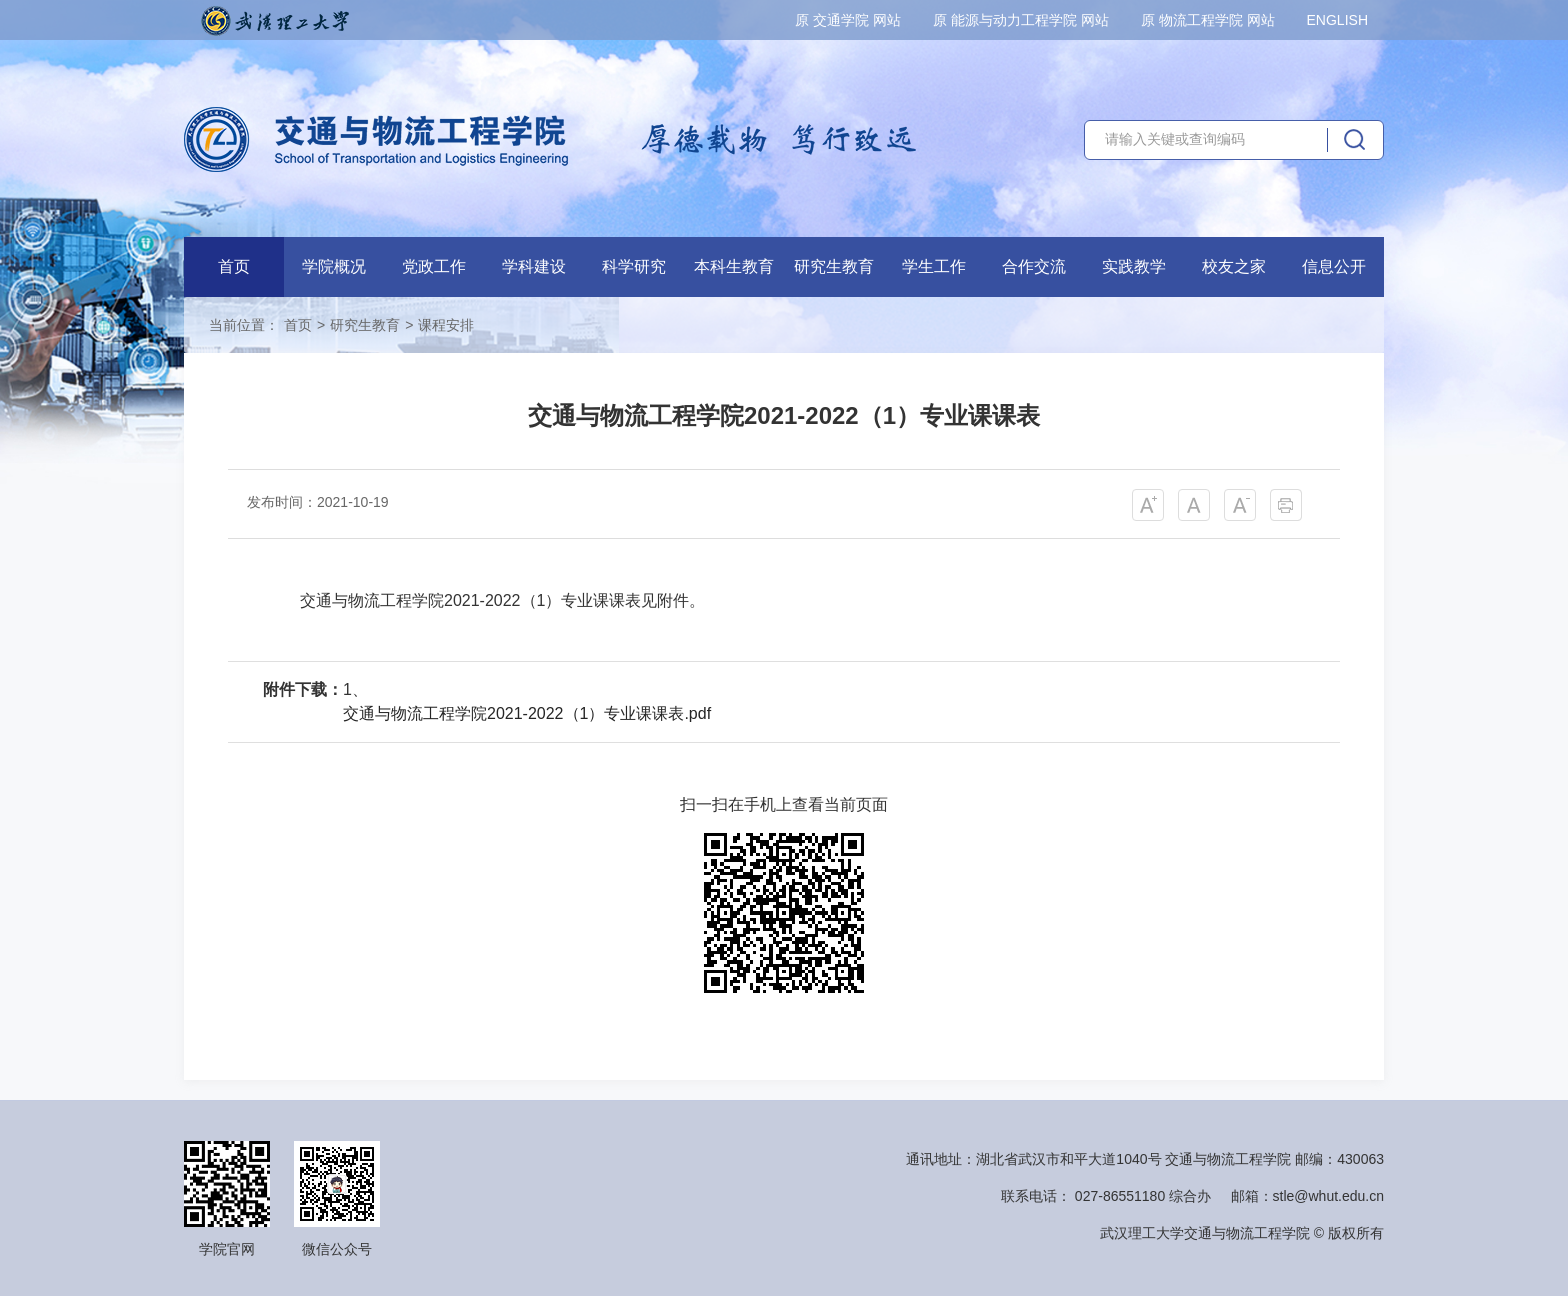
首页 (234, 266)
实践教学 (1134, 266)
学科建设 (534, 266)
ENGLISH (1337, 20)
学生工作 (934, 266)
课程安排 (446, 325)
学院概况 (334, 266)
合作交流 (1034, 266)
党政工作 (434, 266)
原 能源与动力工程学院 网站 (1021, 20)
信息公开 (1334, 266)
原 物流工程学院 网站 (1208, 20)
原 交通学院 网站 (848, 20)
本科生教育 (734, 266)
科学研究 (634, 266)
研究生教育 (834, 266)
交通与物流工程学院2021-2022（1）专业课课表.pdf (527, 713)
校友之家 (1234, 266)
